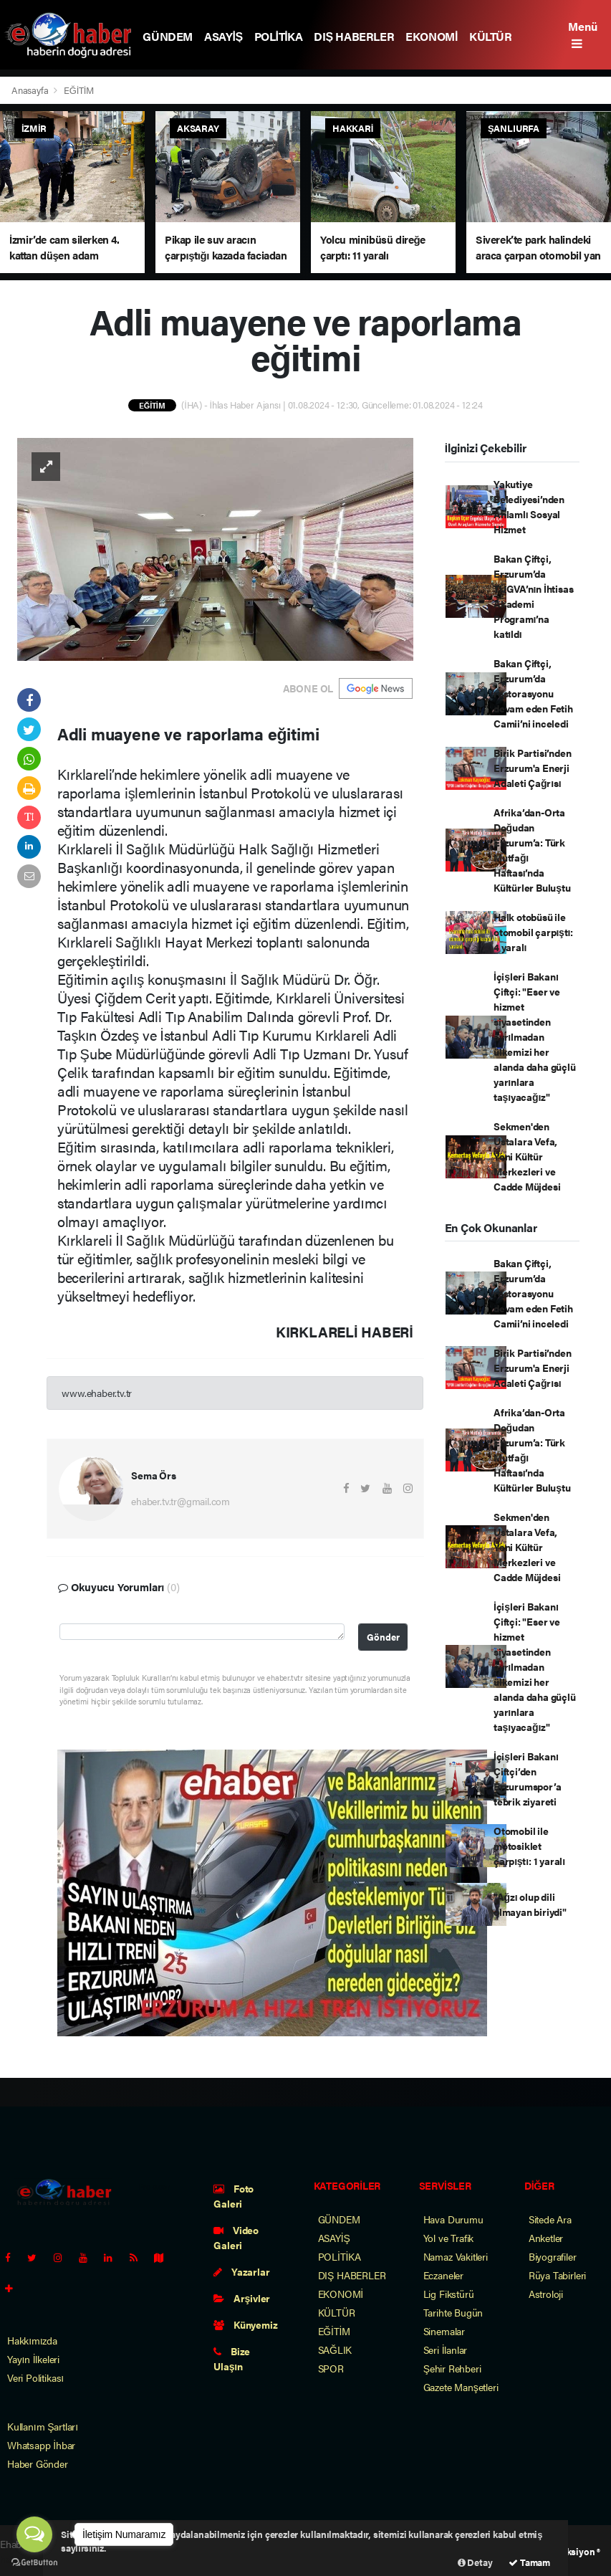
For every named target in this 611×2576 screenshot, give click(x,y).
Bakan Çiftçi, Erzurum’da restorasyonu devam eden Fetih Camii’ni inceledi (533, 693)
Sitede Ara (550, 2219)
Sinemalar (444, 2331)
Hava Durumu (453, 2219)
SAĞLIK (335, 2349)
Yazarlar (241, 2271)
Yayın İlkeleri (33, 2359)
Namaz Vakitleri (455, 2256)
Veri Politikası (35, 2377)
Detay (475, 2562)
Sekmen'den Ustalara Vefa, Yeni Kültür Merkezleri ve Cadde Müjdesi (527, 1156)
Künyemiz (245, 2324)
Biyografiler (553, 2256)
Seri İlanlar (445, 2349)
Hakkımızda (32, 2340)
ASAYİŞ (223, 36)
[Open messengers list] (34, 2534)
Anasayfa (30, 90)
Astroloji (546, 2293)
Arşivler (241, 2298)
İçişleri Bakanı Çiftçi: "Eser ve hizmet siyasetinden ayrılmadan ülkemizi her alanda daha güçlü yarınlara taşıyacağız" (535, 1036)
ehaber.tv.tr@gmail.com (180, 1501)
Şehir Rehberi (452, 2368)
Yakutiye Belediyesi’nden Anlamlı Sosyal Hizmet (529, 506)
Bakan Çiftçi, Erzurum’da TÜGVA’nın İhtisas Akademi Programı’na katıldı (534, 596)
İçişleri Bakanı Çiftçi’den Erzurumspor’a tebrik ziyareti (528, 1778)
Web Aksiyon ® (569, 2551)
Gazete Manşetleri (461, 2387)
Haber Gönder (37, 2463)
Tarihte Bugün (453, 2312)
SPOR (331, 2368)
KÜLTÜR (490, 36)
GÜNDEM (168, 36)
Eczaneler (443, 2275)
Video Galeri (236, 2237)
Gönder (383, 1637)
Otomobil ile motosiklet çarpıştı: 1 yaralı (529, 1845)
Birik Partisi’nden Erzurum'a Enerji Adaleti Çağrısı (533, 767)
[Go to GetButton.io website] (34, 2561)
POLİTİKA (278, 36)
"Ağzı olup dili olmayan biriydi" (530, 1904)
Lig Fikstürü (448, 2293)
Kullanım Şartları (42, 2426)
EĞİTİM (79, 90)
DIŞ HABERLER (354, 36)
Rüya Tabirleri (557, 2275)
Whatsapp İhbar (41, 2445)
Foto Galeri (233, 2195)
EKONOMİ (431, 36)
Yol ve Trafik (448, 2238)
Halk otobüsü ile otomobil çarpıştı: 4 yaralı (533, 932)
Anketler (546, 2238)
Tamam (529, 2562)
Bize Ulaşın (231, 2358)
